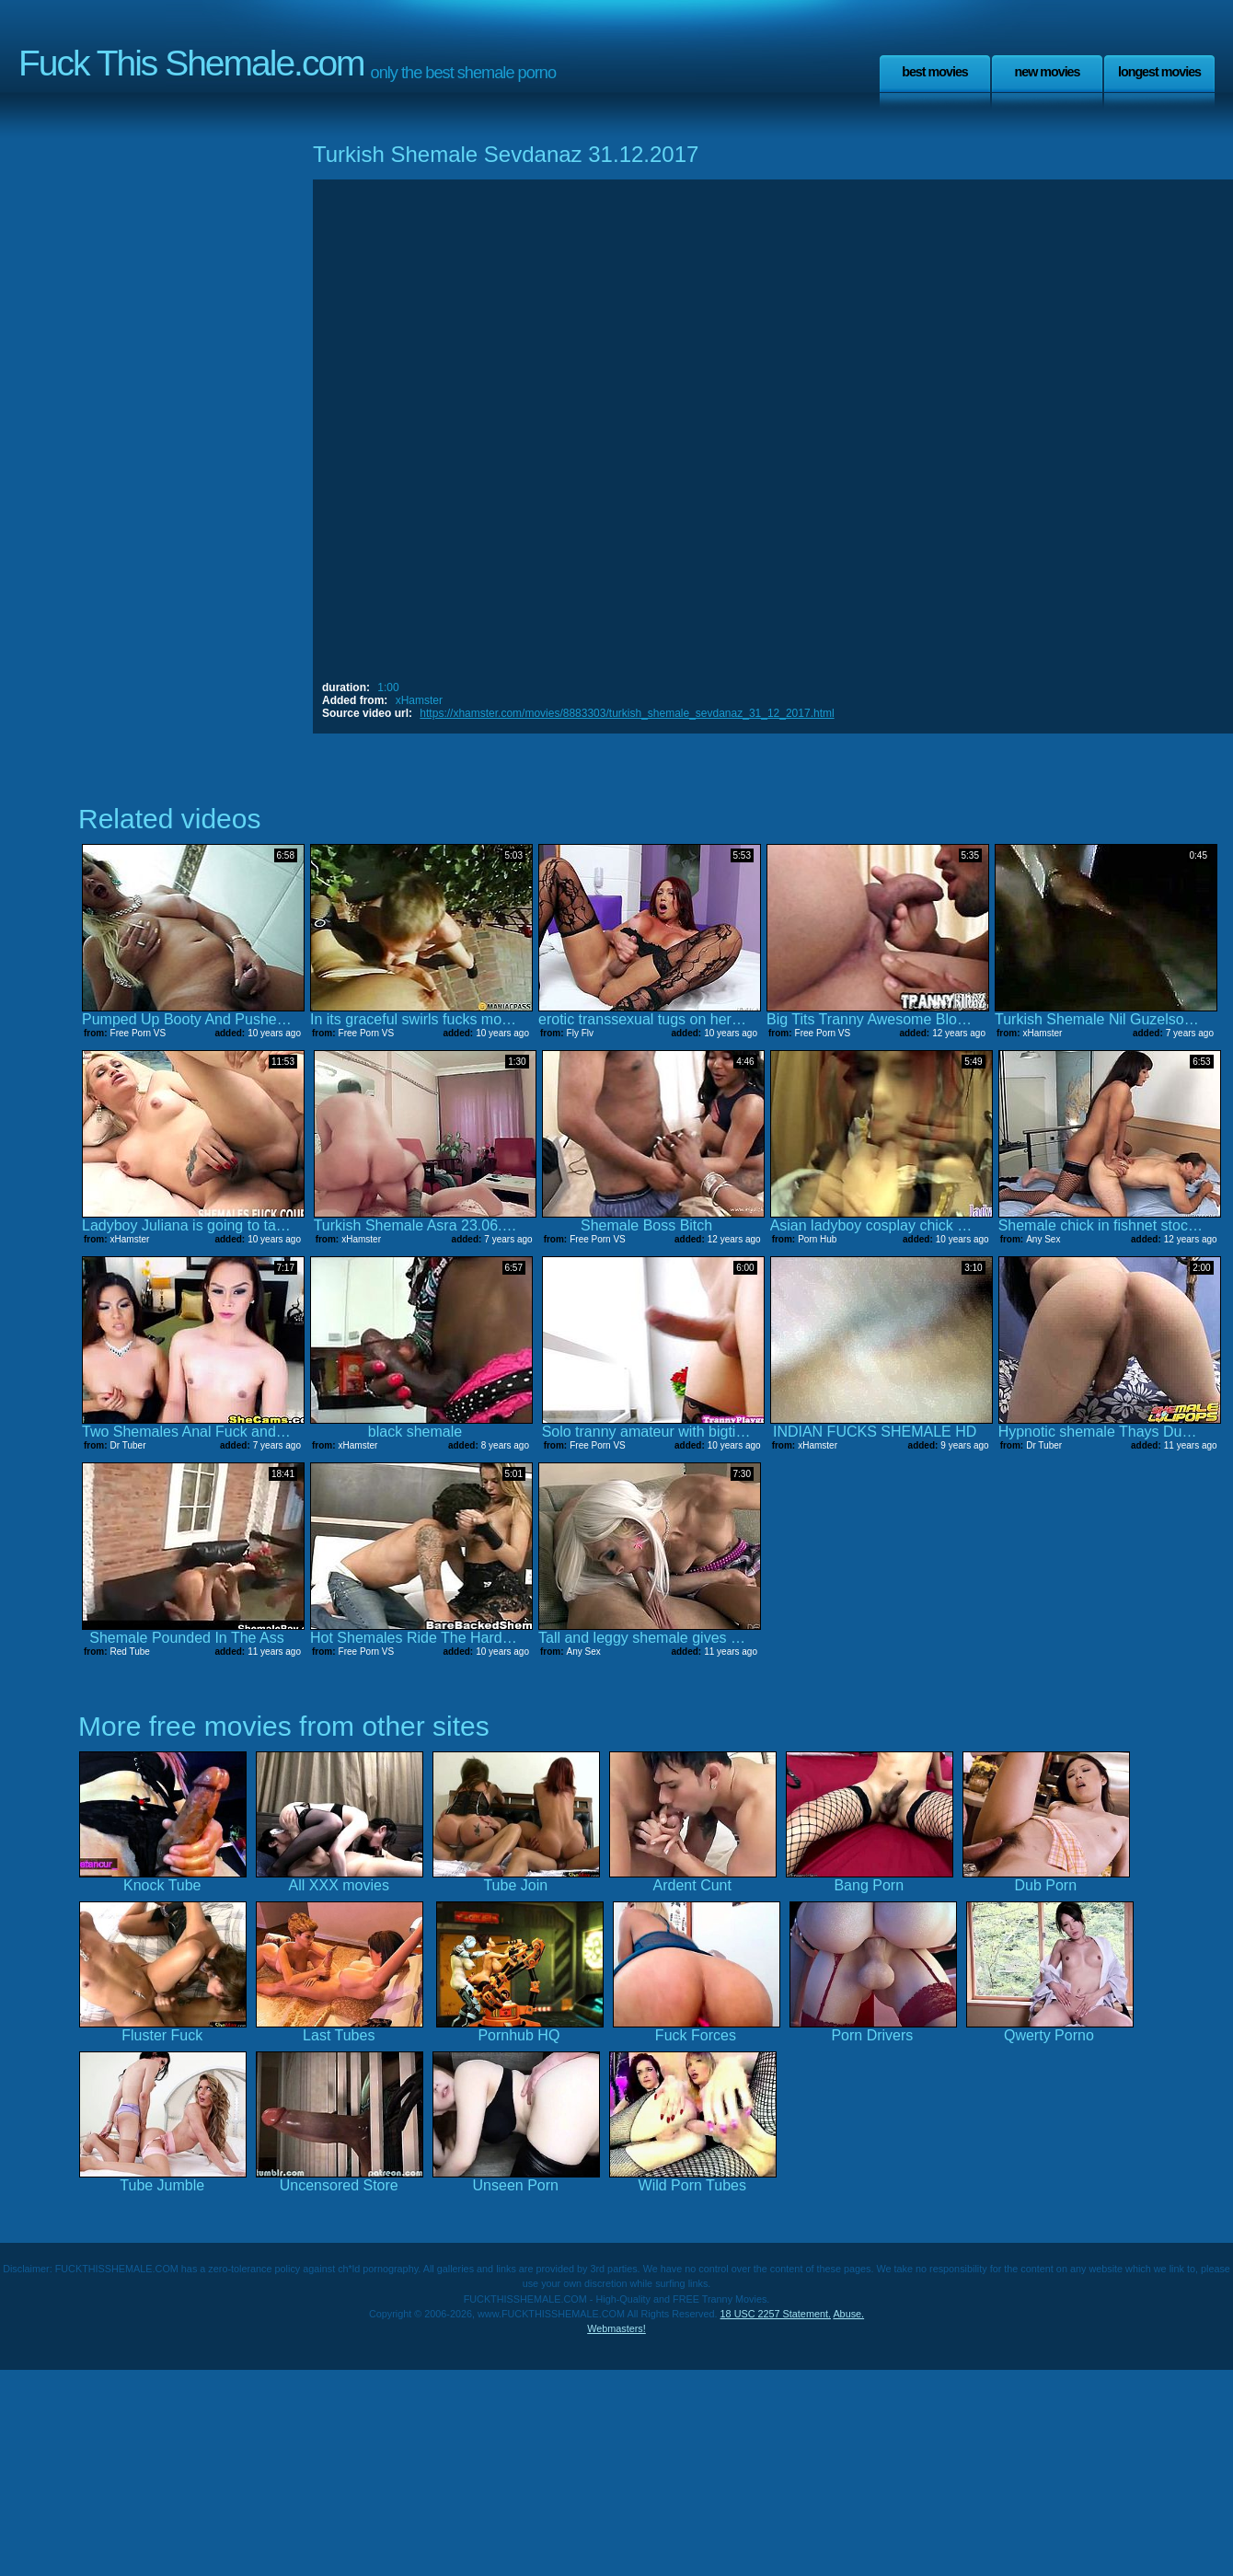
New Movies (1046, 71)
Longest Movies (1159, 71)
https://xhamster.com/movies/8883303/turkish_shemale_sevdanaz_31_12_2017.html (627, 713)
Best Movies (935, 71)
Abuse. (848, 2313)
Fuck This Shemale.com (191, 63)
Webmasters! (616, 2328)
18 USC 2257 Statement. (775, 2313)
